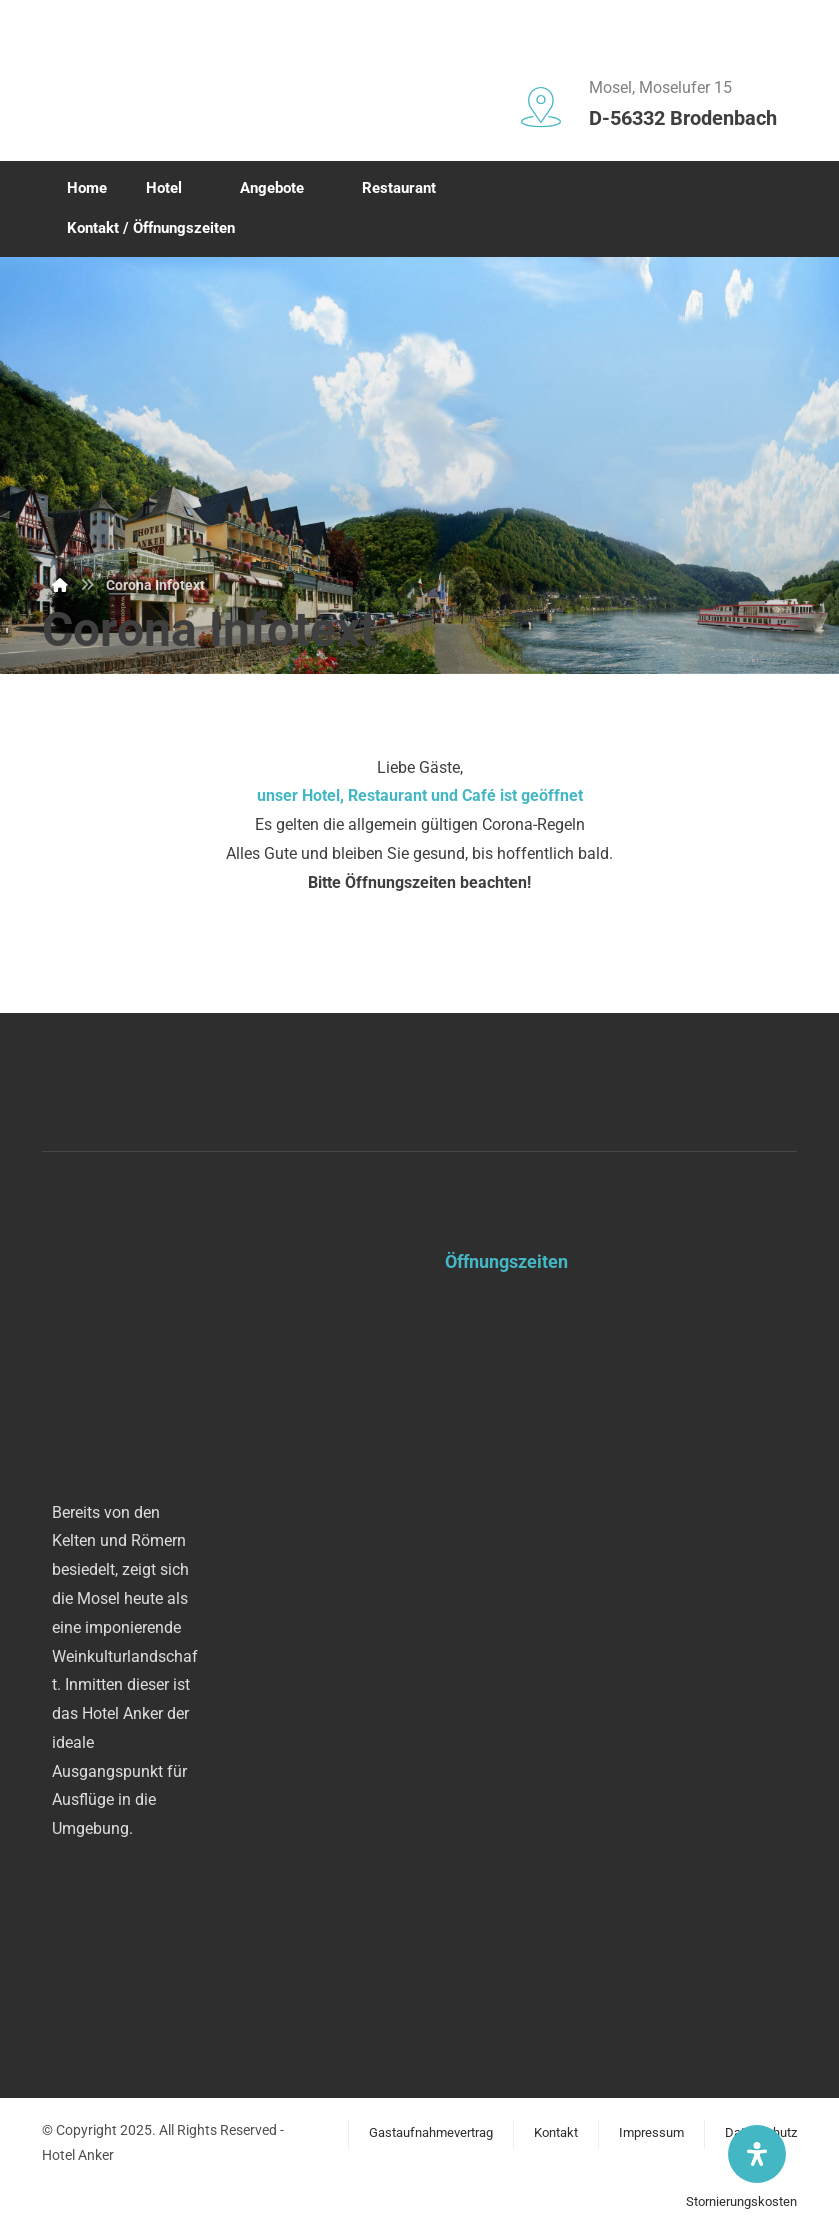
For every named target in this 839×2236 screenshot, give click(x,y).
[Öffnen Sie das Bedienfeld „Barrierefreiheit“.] (757, 2154)
